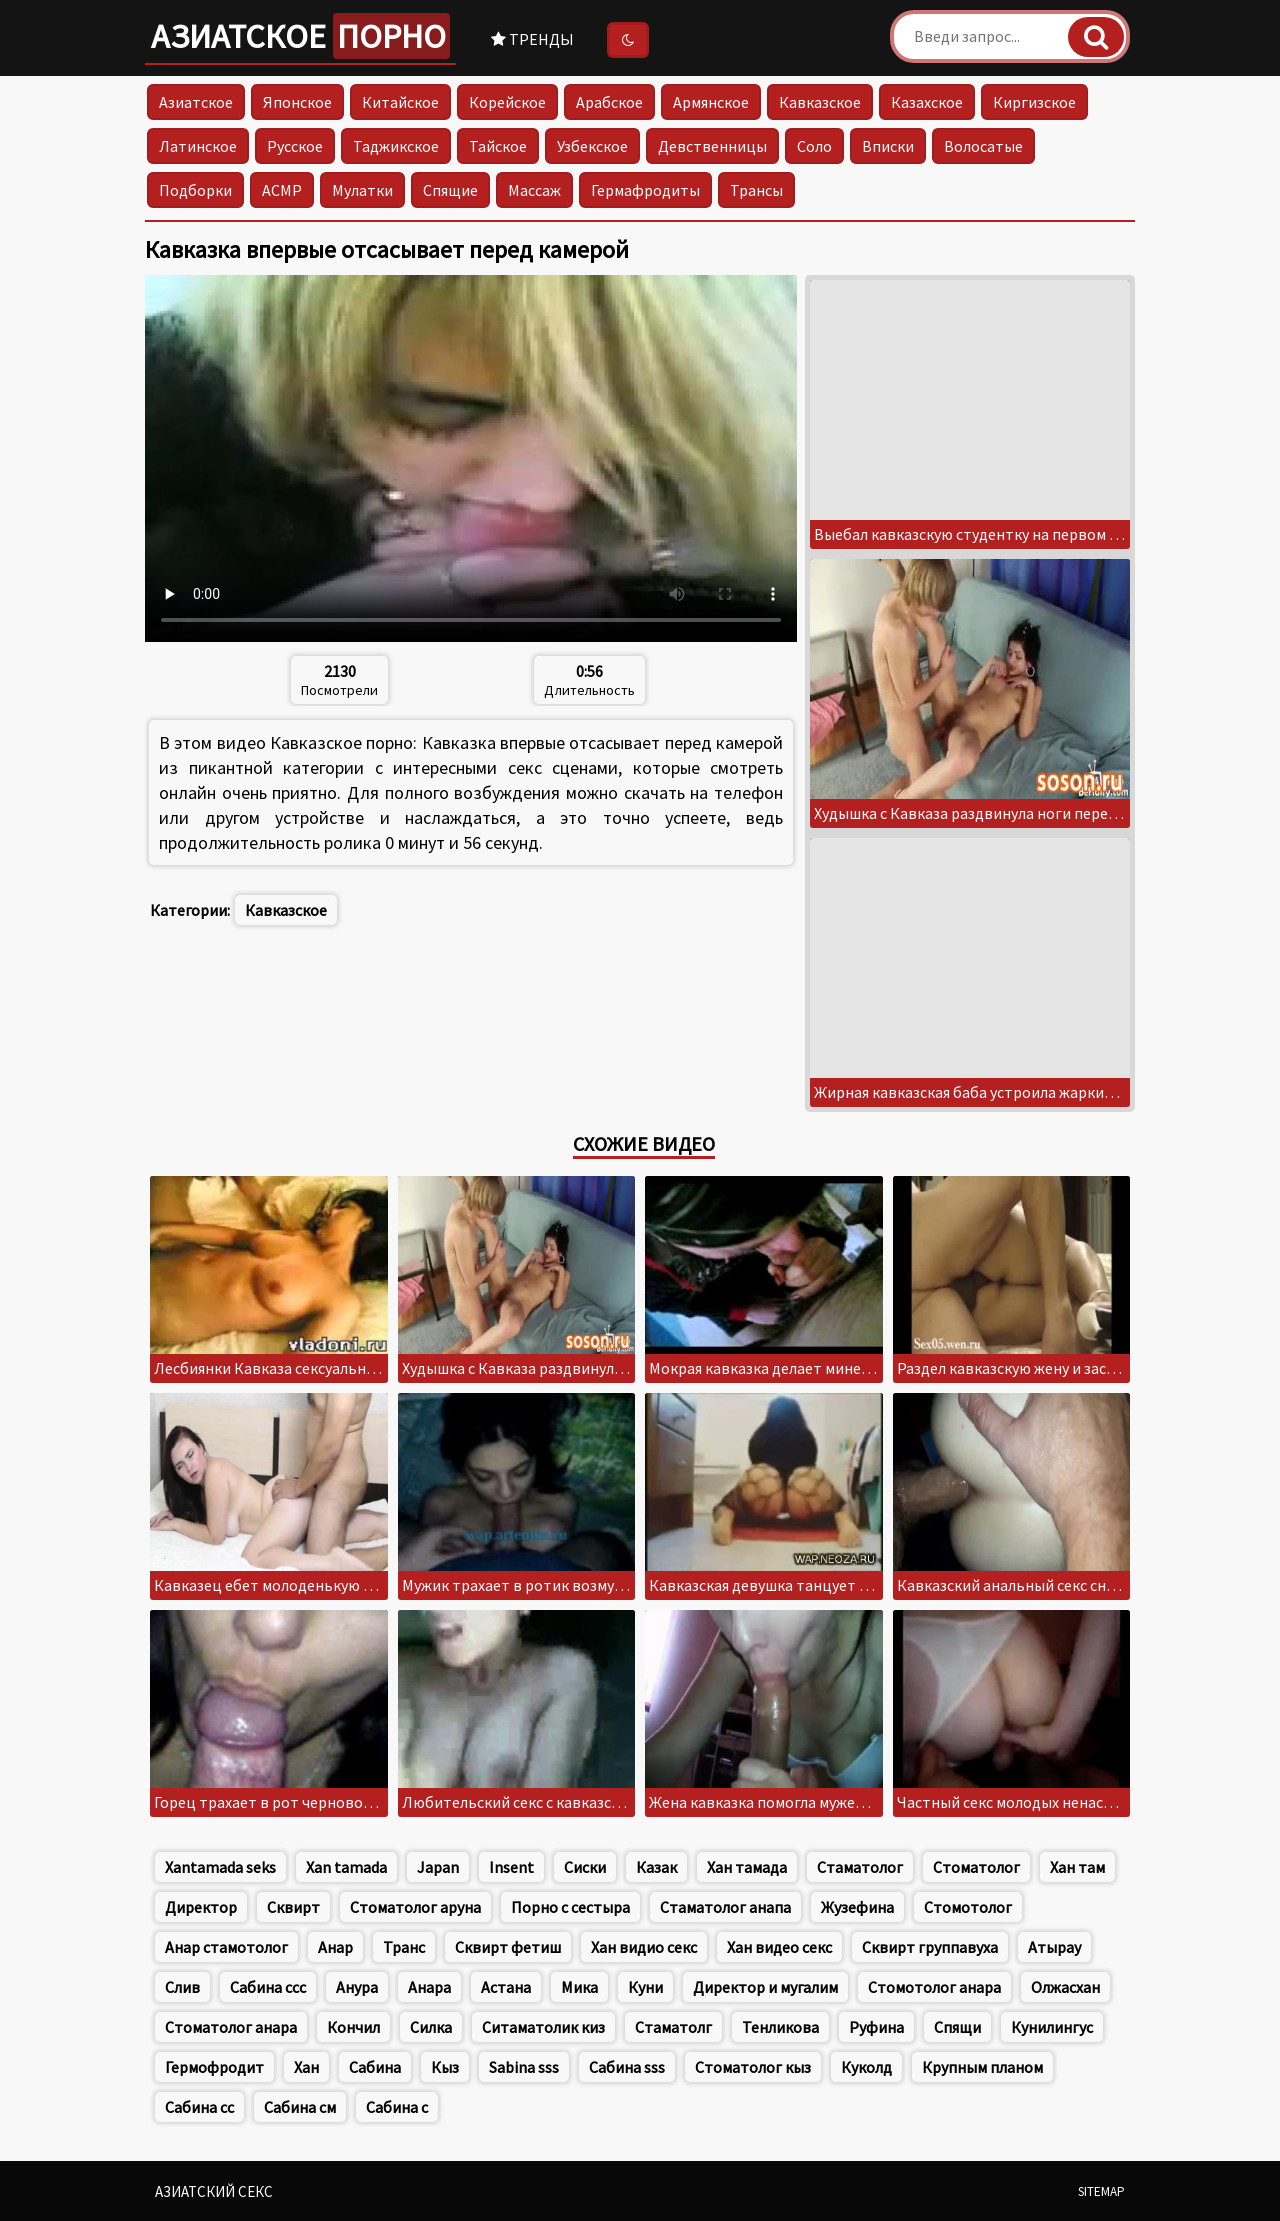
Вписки (888, 146)
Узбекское (592, 146)
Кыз (445, 2067)
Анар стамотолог (226, 1947)
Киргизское (1034, 102)
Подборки (195, 190)
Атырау (1054, 1947)
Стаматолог (860, 1867)
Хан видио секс (644, 1947)
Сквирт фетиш (508, 1947)
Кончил (353, 2027)
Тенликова (780, 2027)
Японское (297, 102)
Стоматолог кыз (753, 2067)
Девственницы (712, 146)
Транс (404, 1947)
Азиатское (300, 36)
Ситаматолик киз (543, 2027)
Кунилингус (1052, 2027)
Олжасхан (1065, 1987)
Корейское (507, 102)
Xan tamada (346, 1867)
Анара (429, 1987)
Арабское (609, 102)
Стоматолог (976, 1867)
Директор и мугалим (765, 1987)
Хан (306, 2067)
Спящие (450, 190)
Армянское (711, 102)
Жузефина (857, 1907)
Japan (438, 1867)
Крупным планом (982, 2067)
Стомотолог (968, 1907)
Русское (295, 146)
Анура (357, 1987)
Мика (579, 1987)
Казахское (927, 102)
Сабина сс (199, 2107)
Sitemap (1101, 2191)
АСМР (282, 190)
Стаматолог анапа (725, 1907)
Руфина (876, 2027)
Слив (182, 1987)
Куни (645, 1987)
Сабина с (397, 2107)
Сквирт (293, 1907)
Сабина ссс (268, 1987)
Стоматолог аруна (415, 1907)
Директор (201, 1907)
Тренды (532, 39)
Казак (656, 1867)
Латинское (198, 146)
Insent (511, 1867)
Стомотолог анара (934, 1987)
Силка (431, 2027)
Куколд (866, 2067)
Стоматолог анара (231, 2027)
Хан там (1077, 1867)
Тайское (498, 146)
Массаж (534, 190)
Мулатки (362, 190)
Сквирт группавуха (930, 1947)
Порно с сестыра (570, 1907)
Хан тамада (747, 1867)
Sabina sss (524, 2067)
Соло (814, 146)
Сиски (585, 1867)
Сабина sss (627, 2067)
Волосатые (983, 146)
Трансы (756, 190)
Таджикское (396, 146)
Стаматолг (673, 2027)
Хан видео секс (779, 1947)
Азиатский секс (214, 2191)
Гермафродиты (645, 190)
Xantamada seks (220, 1867)
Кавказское (820, 102)
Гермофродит (214, 2067)
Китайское (400, 102)
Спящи (957, 2027)
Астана (506, 1987)
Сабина (375, 2067)
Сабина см (300, 2107)
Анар (335, 1947)
